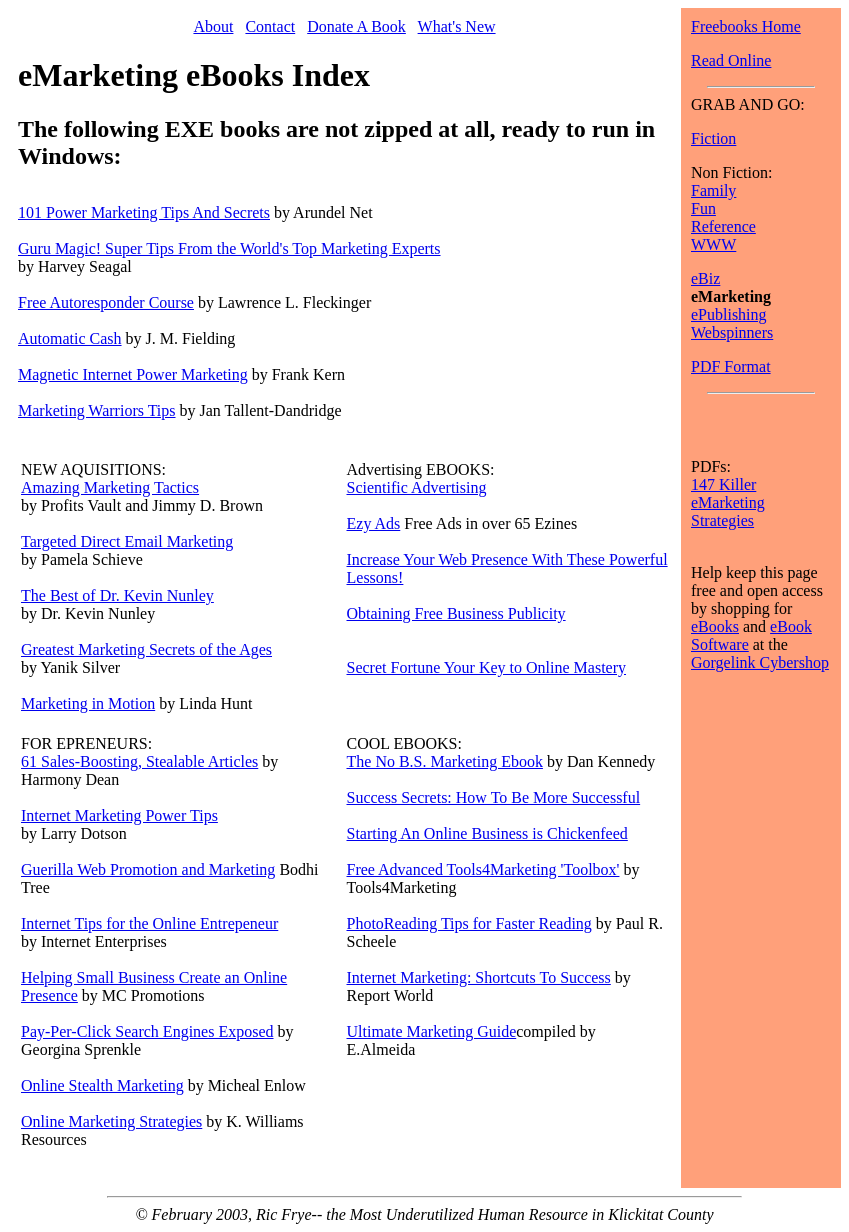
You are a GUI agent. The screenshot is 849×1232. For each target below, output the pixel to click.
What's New (457, 26)
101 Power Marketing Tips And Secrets (144, 212)
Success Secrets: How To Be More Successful (494, 797)
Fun (703, 208)
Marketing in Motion (88, 703)
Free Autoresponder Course (106, 302)
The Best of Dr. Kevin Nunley (117, 595)
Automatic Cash (70, 338)
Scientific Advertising (417, 487)
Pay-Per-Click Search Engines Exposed (147, 1031)
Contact (270, 26)
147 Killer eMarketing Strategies (728, 502)
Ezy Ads (374, 523)
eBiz (705, 278)
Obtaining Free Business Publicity (456, 613)
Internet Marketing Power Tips (119, 815)
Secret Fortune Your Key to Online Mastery (487, 667)
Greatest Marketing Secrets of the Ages (146, 649)
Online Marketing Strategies (111, 1121)
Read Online (731, 60)
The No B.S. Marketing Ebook (445, 761)
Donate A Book (356, 26)
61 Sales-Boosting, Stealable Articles (139, 761)
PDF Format (731, 366)
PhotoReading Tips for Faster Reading (469, 923)
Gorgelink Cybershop (760, 662)
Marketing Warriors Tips (97, 410)
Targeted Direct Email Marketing (127, 541)
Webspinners (732, 332)
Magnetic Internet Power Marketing (133, 374)
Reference (723, 226)
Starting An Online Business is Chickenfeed (487, 833)
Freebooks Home (746, 26)
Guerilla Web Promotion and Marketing (148, 869)
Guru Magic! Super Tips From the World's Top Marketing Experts (229, 248)
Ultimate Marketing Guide (432, 1031)
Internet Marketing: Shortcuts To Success (479, 977)
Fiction (713, 138)
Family (713, 190)
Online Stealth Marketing (102, 1085)
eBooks (715, 626)
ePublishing (729, 314)
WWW (713, 244)
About (213, 26)
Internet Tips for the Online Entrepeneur (149, 923)
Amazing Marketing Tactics (110, 487)
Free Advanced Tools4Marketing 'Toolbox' (483, 869)
